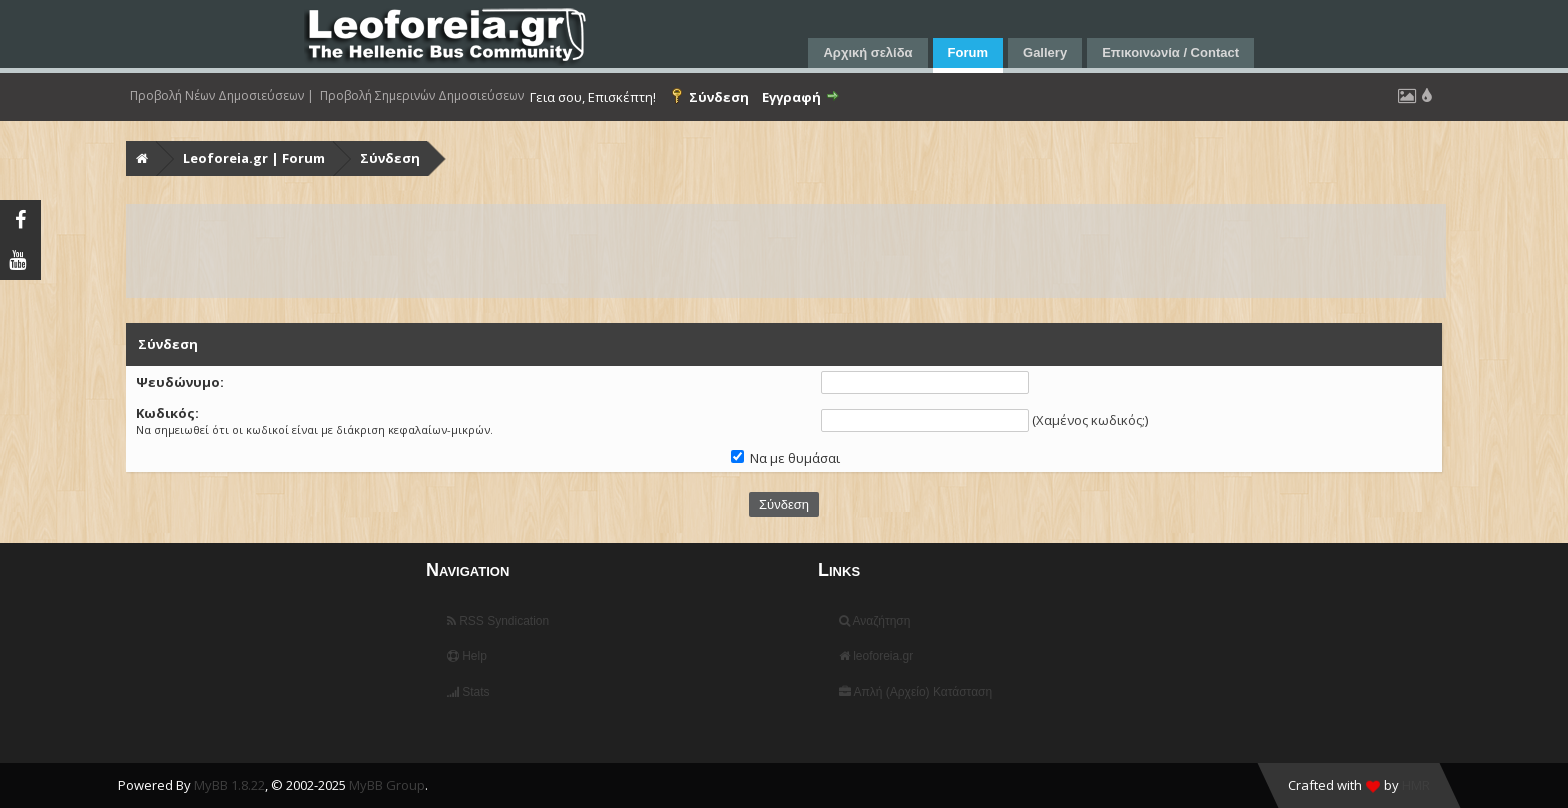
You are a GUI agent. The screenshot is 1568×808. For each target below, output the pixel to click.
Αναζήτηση (875, 621)
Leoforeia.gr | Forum (254, 158)
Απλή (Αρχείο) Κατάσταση (915, 692)
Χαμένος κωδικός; (1090, 420)
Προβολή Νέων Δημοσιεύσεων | (222, 96)
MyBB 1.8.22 (229, 785)
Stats (468, 692)
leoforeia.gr (876, 656)
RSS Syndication (498, 621)
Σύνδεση (390, 158)
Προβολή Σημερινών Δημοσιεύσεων (422, 96)
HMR (1416, 785)
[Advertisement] (728, 251)
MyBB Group (387, 785)
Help (467, 656)
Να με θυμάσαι (785, 458)
